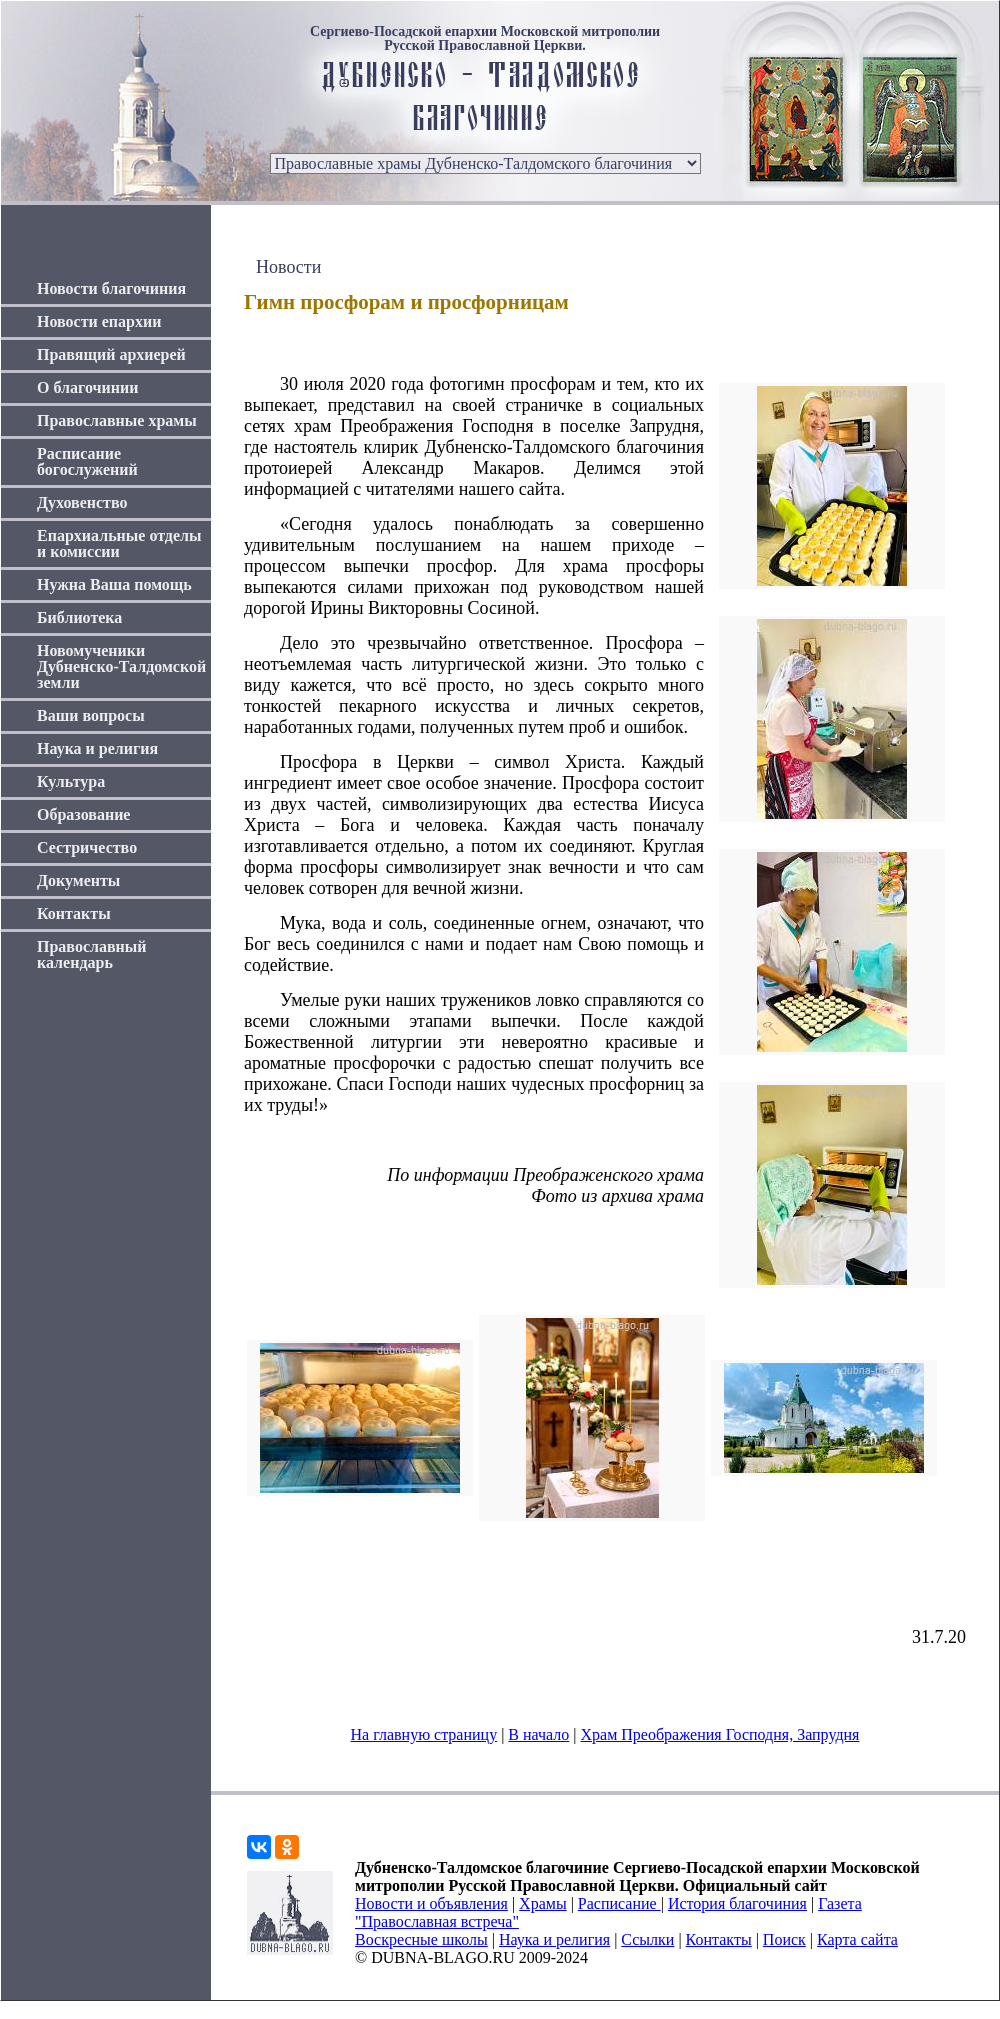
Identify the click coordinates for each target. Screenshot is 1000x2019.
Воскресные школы (421, 1939)
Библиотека (79, 617)
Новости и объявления (431, 1903)
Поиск (784, 1939)
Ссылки (647, 1939)
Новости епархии (99, 321)
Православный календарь (92, 954)
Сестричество (87, 847)
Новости (288, 267)
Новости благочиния (111, 288)
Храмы (543, 1903)
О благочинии (87, 387)
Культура (71, 781)
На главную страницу (424, 1734)
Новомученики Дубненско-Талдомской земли (121, 666)
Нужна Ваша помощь (114, 584)
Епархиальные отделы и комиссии (119, 543)
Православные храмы (117, 420)
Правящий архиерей (111, 354)
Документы (78, 880)
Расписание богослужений (87, 461)
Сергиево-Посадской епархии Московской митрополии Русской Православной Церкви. (485, 39)
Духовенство (82, 502)
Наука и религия (97, 748)
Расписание (619, 1903)
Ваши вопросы (91, 715)
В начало (538, 1734)
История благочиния (737, 1903)
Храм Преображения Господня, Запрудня (720, 1734)
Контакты (74, 913)
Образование (83, 814)
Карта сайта (857, 1939)
